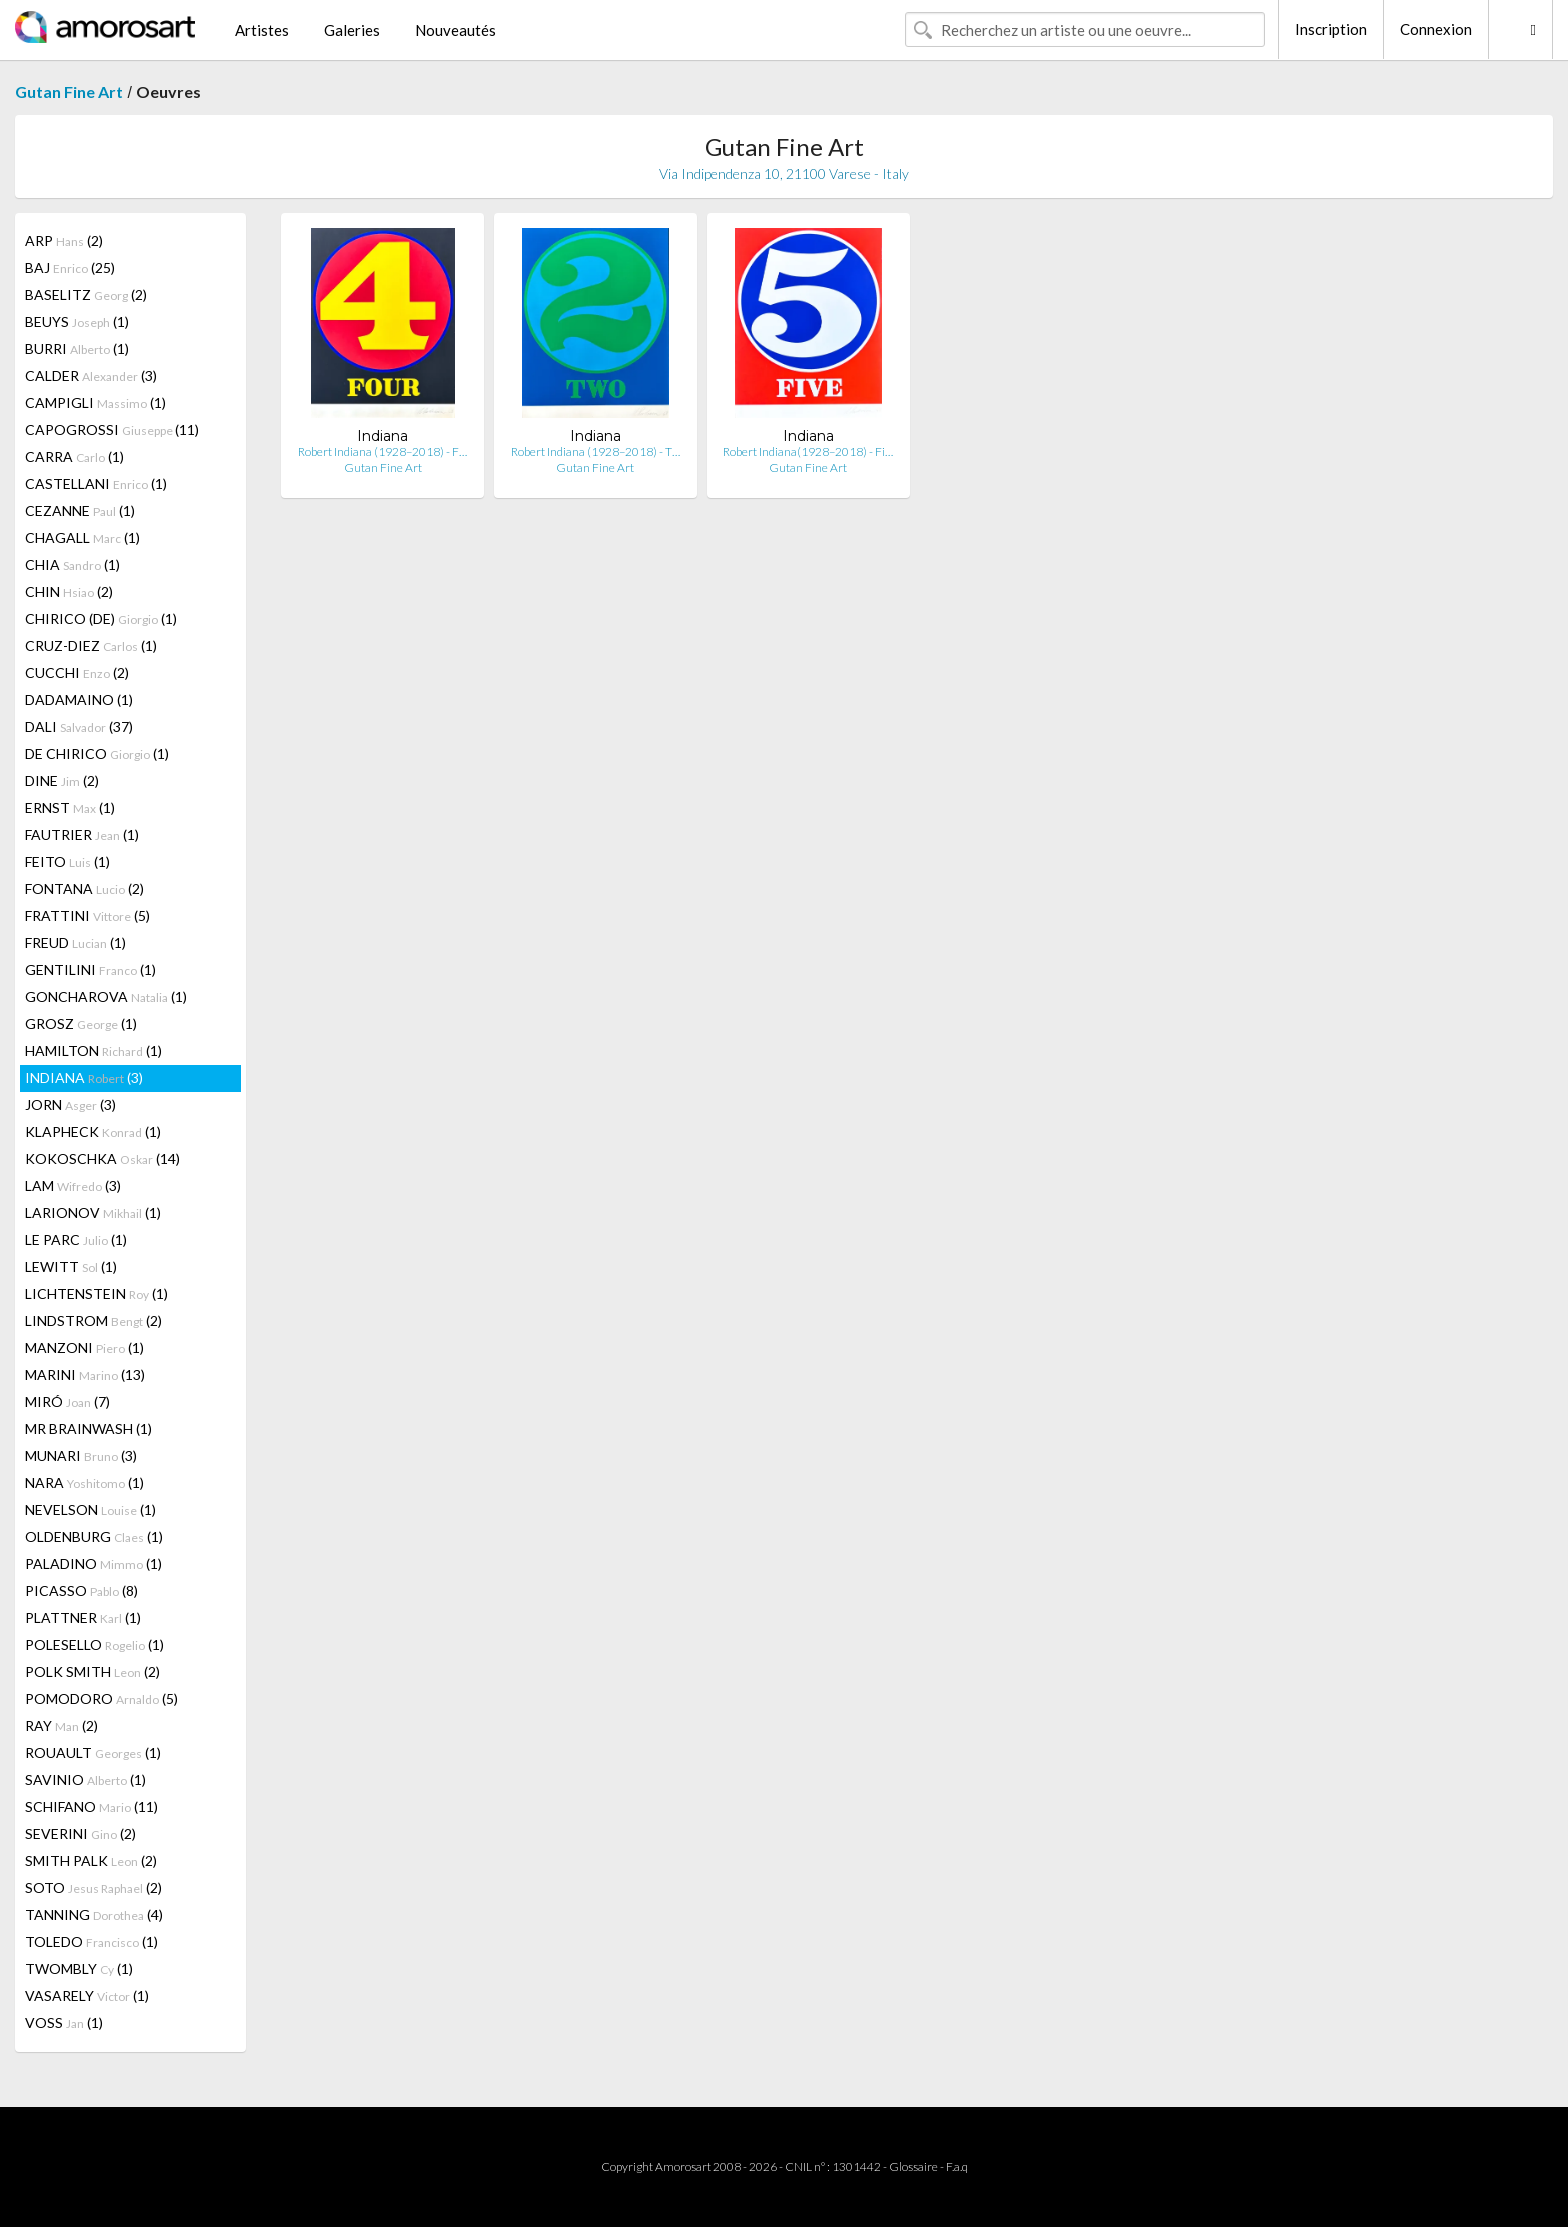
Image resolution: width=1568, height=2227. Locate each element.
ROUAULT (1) (93, 1752)
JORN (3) (70, 1104)
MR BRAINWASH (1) (88, 1428)
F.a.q (957, 2166)
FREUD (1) (75, 942)
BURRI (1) (77, 348)
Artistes (262, 30)
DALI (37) (79, 726)
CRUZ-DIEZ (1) (91, 645)
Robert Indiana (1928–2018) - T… (595, 451)
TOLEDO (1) (91, 1941)
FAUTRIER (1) (82, 834)
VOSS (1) (64, 2022)
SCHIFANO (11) (91, 1806)
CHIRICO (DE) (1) (101, 618)
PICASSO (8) (81, 1590)
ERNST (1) (70, 807)
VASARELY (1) (87, 1995)
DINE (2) (62, 780)
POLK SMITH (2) (92, 1671)
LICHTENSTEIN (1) (96, 1293)
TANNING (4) (94, 1914)
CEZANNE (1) (80, 510)
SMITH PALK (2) (91, 1860)
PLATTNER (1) (83, 1617)
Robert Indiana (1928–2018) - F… (382, 451)
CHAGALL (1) (82, 537)
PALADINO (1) (93, 1563)
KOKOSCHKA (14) (102, 1158)
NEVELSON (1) (90, 1509)
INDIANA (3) (84, 1077)
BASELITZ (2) (86, 294)
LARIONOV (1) (93, 1212)
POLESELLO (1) (94, 1644)
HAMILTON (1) (93, 1050)
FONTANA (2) (84, 888)
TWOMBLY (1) (79, 1968)
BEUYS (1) (77, 321)
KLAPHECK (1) (93, 1131)
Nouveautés (455, 30)
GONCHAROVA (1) (106, 996)
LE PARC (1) (76, 1239)
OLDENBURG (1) (94, 1536)
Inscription (1331, 29)
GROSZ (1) (81, 1023)
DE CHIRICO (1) (97, 753)
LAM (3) (73, 1185)
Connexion (1436, 29)
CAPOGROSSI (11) (112, 429)
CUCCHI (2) (77, 672)
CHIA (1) (72, 564)
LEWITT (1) (71, 1266)
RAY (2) (61, 1725)
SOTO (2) (93, 1887)
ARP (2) (64, 240)
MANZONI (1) (84, 1347)
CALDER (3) (91, 375)
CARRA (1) (74, 456)
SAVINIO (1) (85, 1779)
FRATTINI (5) (87, 915)
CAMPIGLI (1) (95, 402)
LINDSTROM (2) (93, 1320)
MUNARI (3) (81, 1455)
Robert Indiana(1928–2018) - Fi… (808, 451)
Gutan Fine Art (69, 91)
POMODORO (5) (101, 1698)
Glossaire (913, 2166)
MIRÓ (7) (67, 1401)
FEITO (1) (67, 861)
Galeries (352, 30)
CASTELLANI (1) (96, 483)
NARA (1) (84, 1482)
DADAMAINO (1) (79, 699)
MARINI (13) (85, 1374)
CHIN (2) (69, 591)
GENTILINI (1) (90, 969)
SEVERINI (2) (80, 1833)
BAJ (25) (70, 267)
